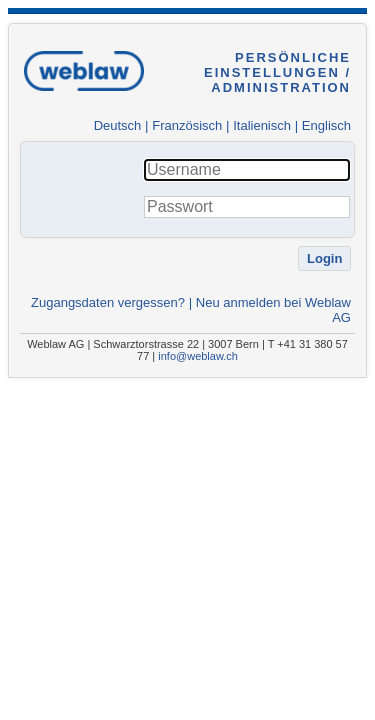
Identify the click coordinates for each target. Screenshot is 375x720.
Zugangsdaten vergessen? (108, 302)
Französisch (187, 125)
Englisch (326, 125)
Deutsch (118, 125)
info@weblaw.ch (198, 356)
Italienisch (262, 125)
